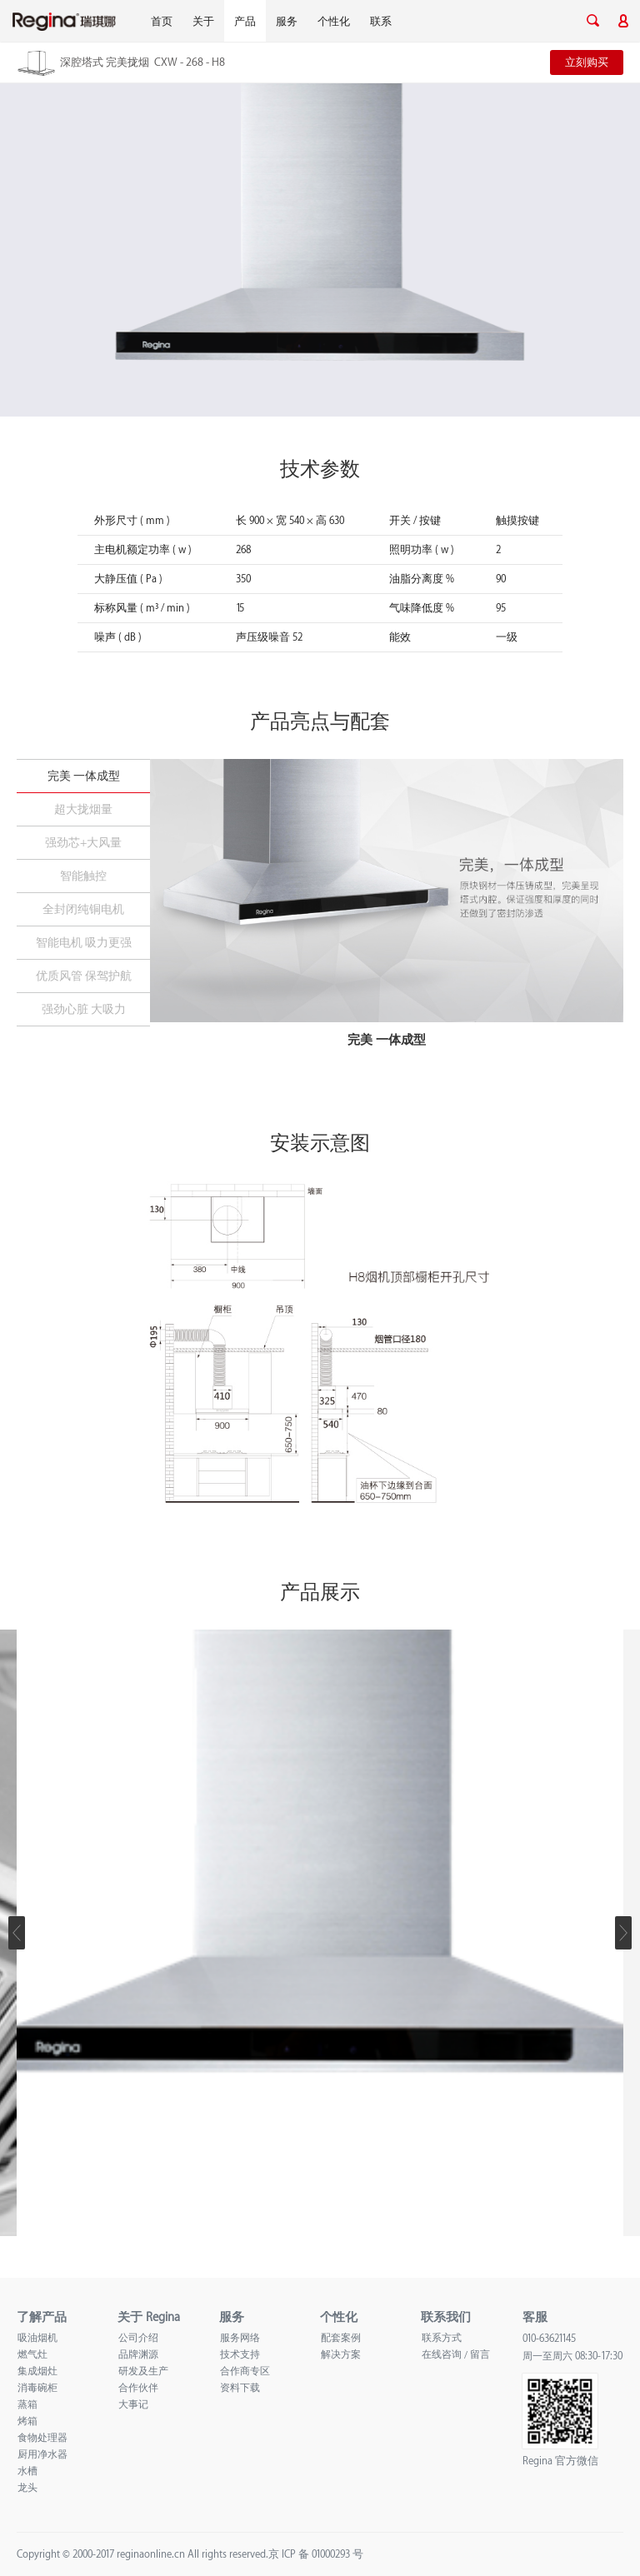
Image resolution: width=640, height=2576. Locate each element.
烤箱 (28, 2421)
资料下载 (240, 2388)
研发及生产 (143, 2371)
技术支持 (240, 2354)
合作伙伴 (138, 2388)
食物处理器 (43, 2438)
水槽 (28, 2471)
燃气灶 (33, 2354)
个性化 (334, 21)
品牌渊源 (138, 2354)
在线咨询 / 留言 (456, 2354)
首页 (161, 21)
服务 (287, 21)
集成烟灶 (38, 2371)
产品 (245, 21)
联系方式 (442, 2338)
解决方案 (341, 2354)
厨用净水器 (43, 2454)
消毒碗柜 (38, 2388)
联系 (381, 21)
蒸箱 (28, 2404)
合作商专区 (245, 2371)
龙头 (28, 2488)
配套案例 (341, 2338)
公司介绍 (138, 2338)
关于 (203, 21)
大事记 (133, 2404)
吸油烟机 (38, 2338)
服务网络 (240, 2338)
